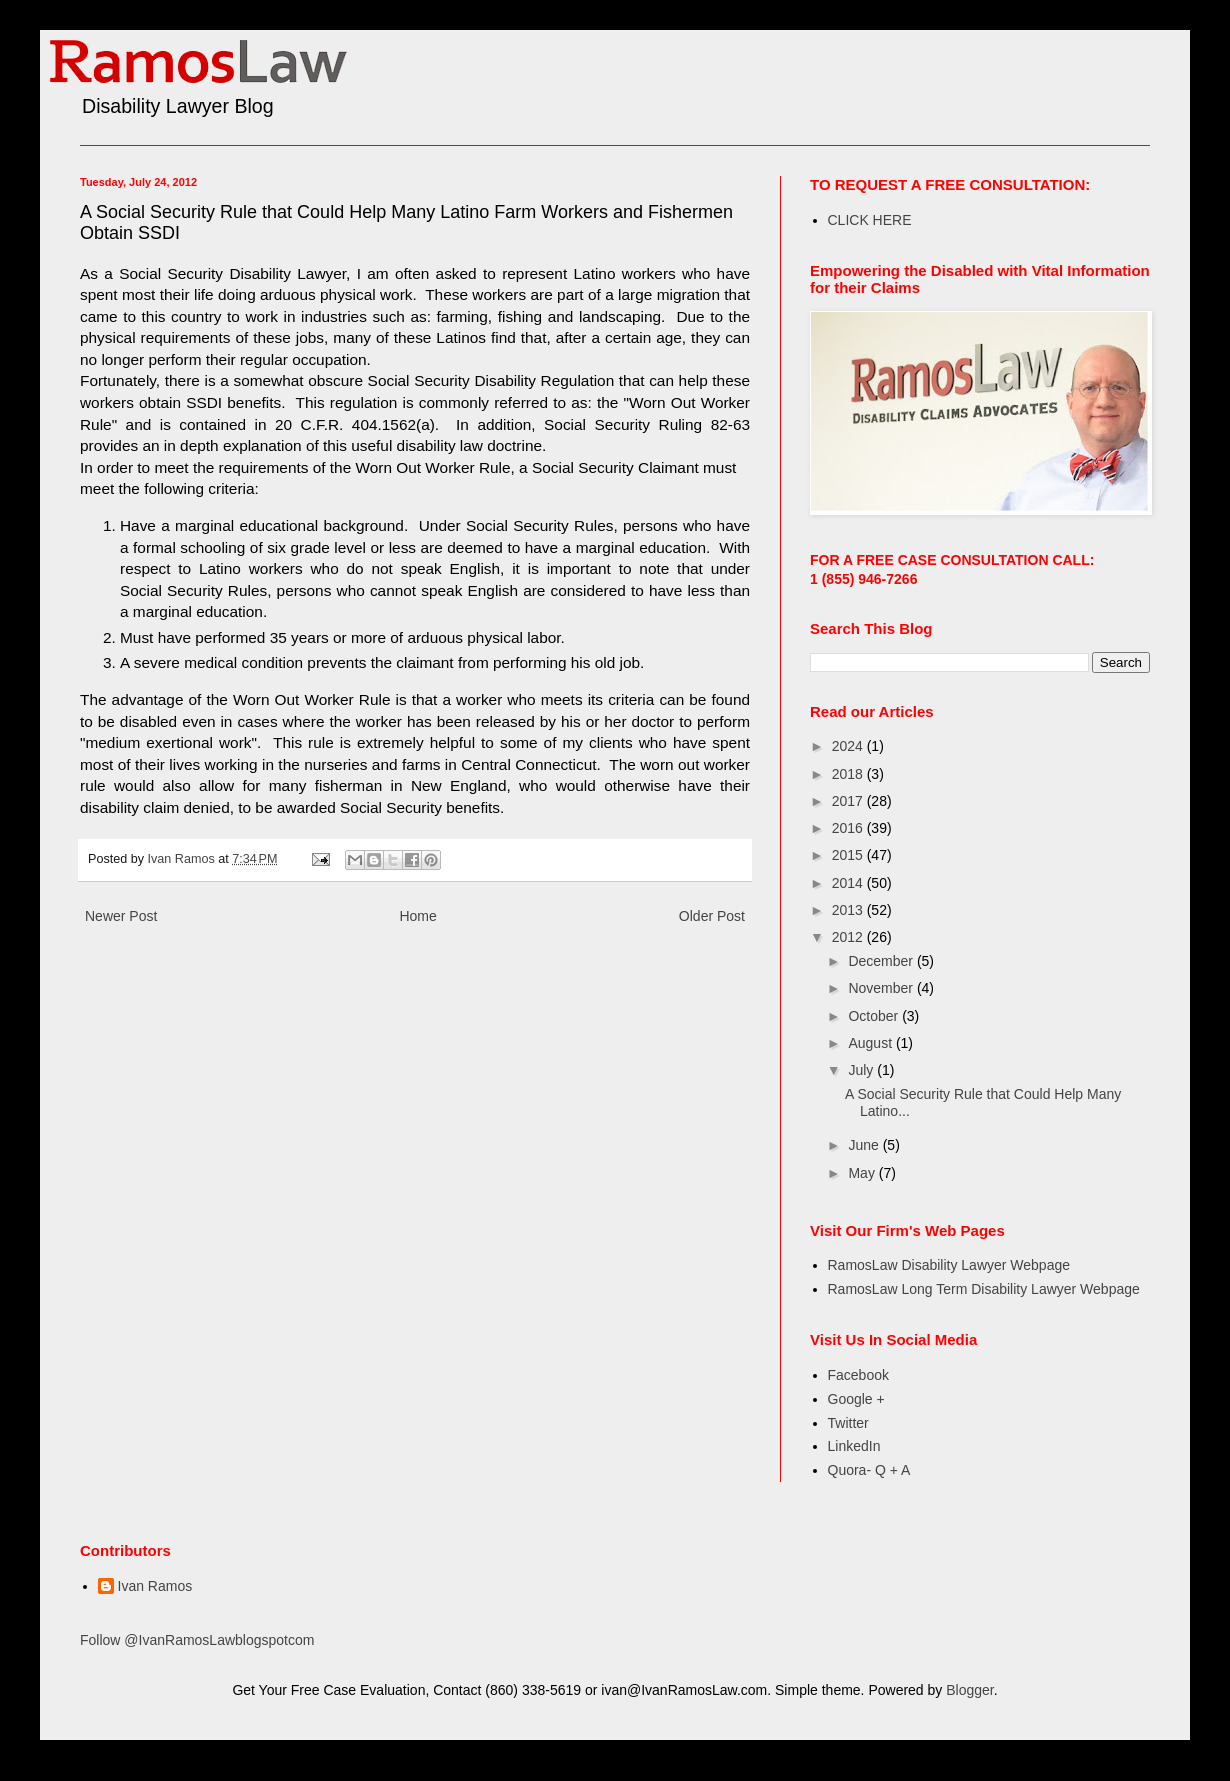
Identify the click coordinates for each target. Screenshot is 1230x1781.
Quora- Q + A (869, 1470)
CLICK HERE (870, 220)
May (863, 1173)
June (865, 1145)
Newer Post (121, 916)
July (862, 1070)
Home (417, 916)
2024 (849, 746)
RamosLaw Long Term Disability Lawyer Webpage (984, 1289)
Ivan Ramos (155, 1586)
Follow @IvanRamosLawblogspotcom (197, 1640)
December (882, 961)
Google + (856, 1399)
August (871, 1043)
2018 (849, 774)
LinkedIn (854, 1446)
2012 (849, 937)
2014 (849, 883)
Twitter (848, 1423)
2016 (849, 828)
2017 (849, 801)
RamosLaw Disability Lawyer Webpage (949, 1265)
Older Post (712, 916)
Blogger (969, 1690)
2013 (849, 910)
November (882, 988)
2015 (849, 855)
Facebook (858, 1375)
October (875, 1016)
